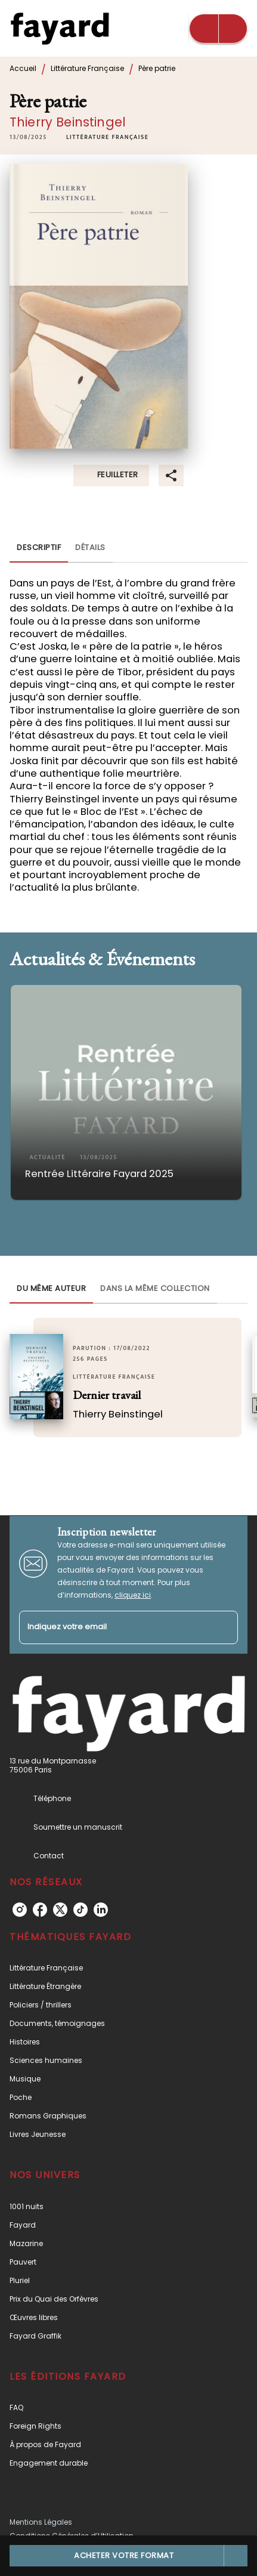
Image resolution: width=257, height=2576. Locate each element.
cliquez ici (132, 1595)
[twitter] (60, 1909)
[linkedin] (101, 1909)
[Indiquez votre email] (113, 1628)
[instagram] (20, 1909)
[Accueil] (60, 28)
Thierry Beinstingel (68, 122)
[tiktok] (80, 1909)
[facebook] (40, 1909)
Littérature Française (87, 68)
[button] (107, 137)
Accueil (23, 68)
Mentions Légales (41, 2522)
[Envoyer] (223, 1627)
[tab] (39, 548)
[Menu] (218, 29)
